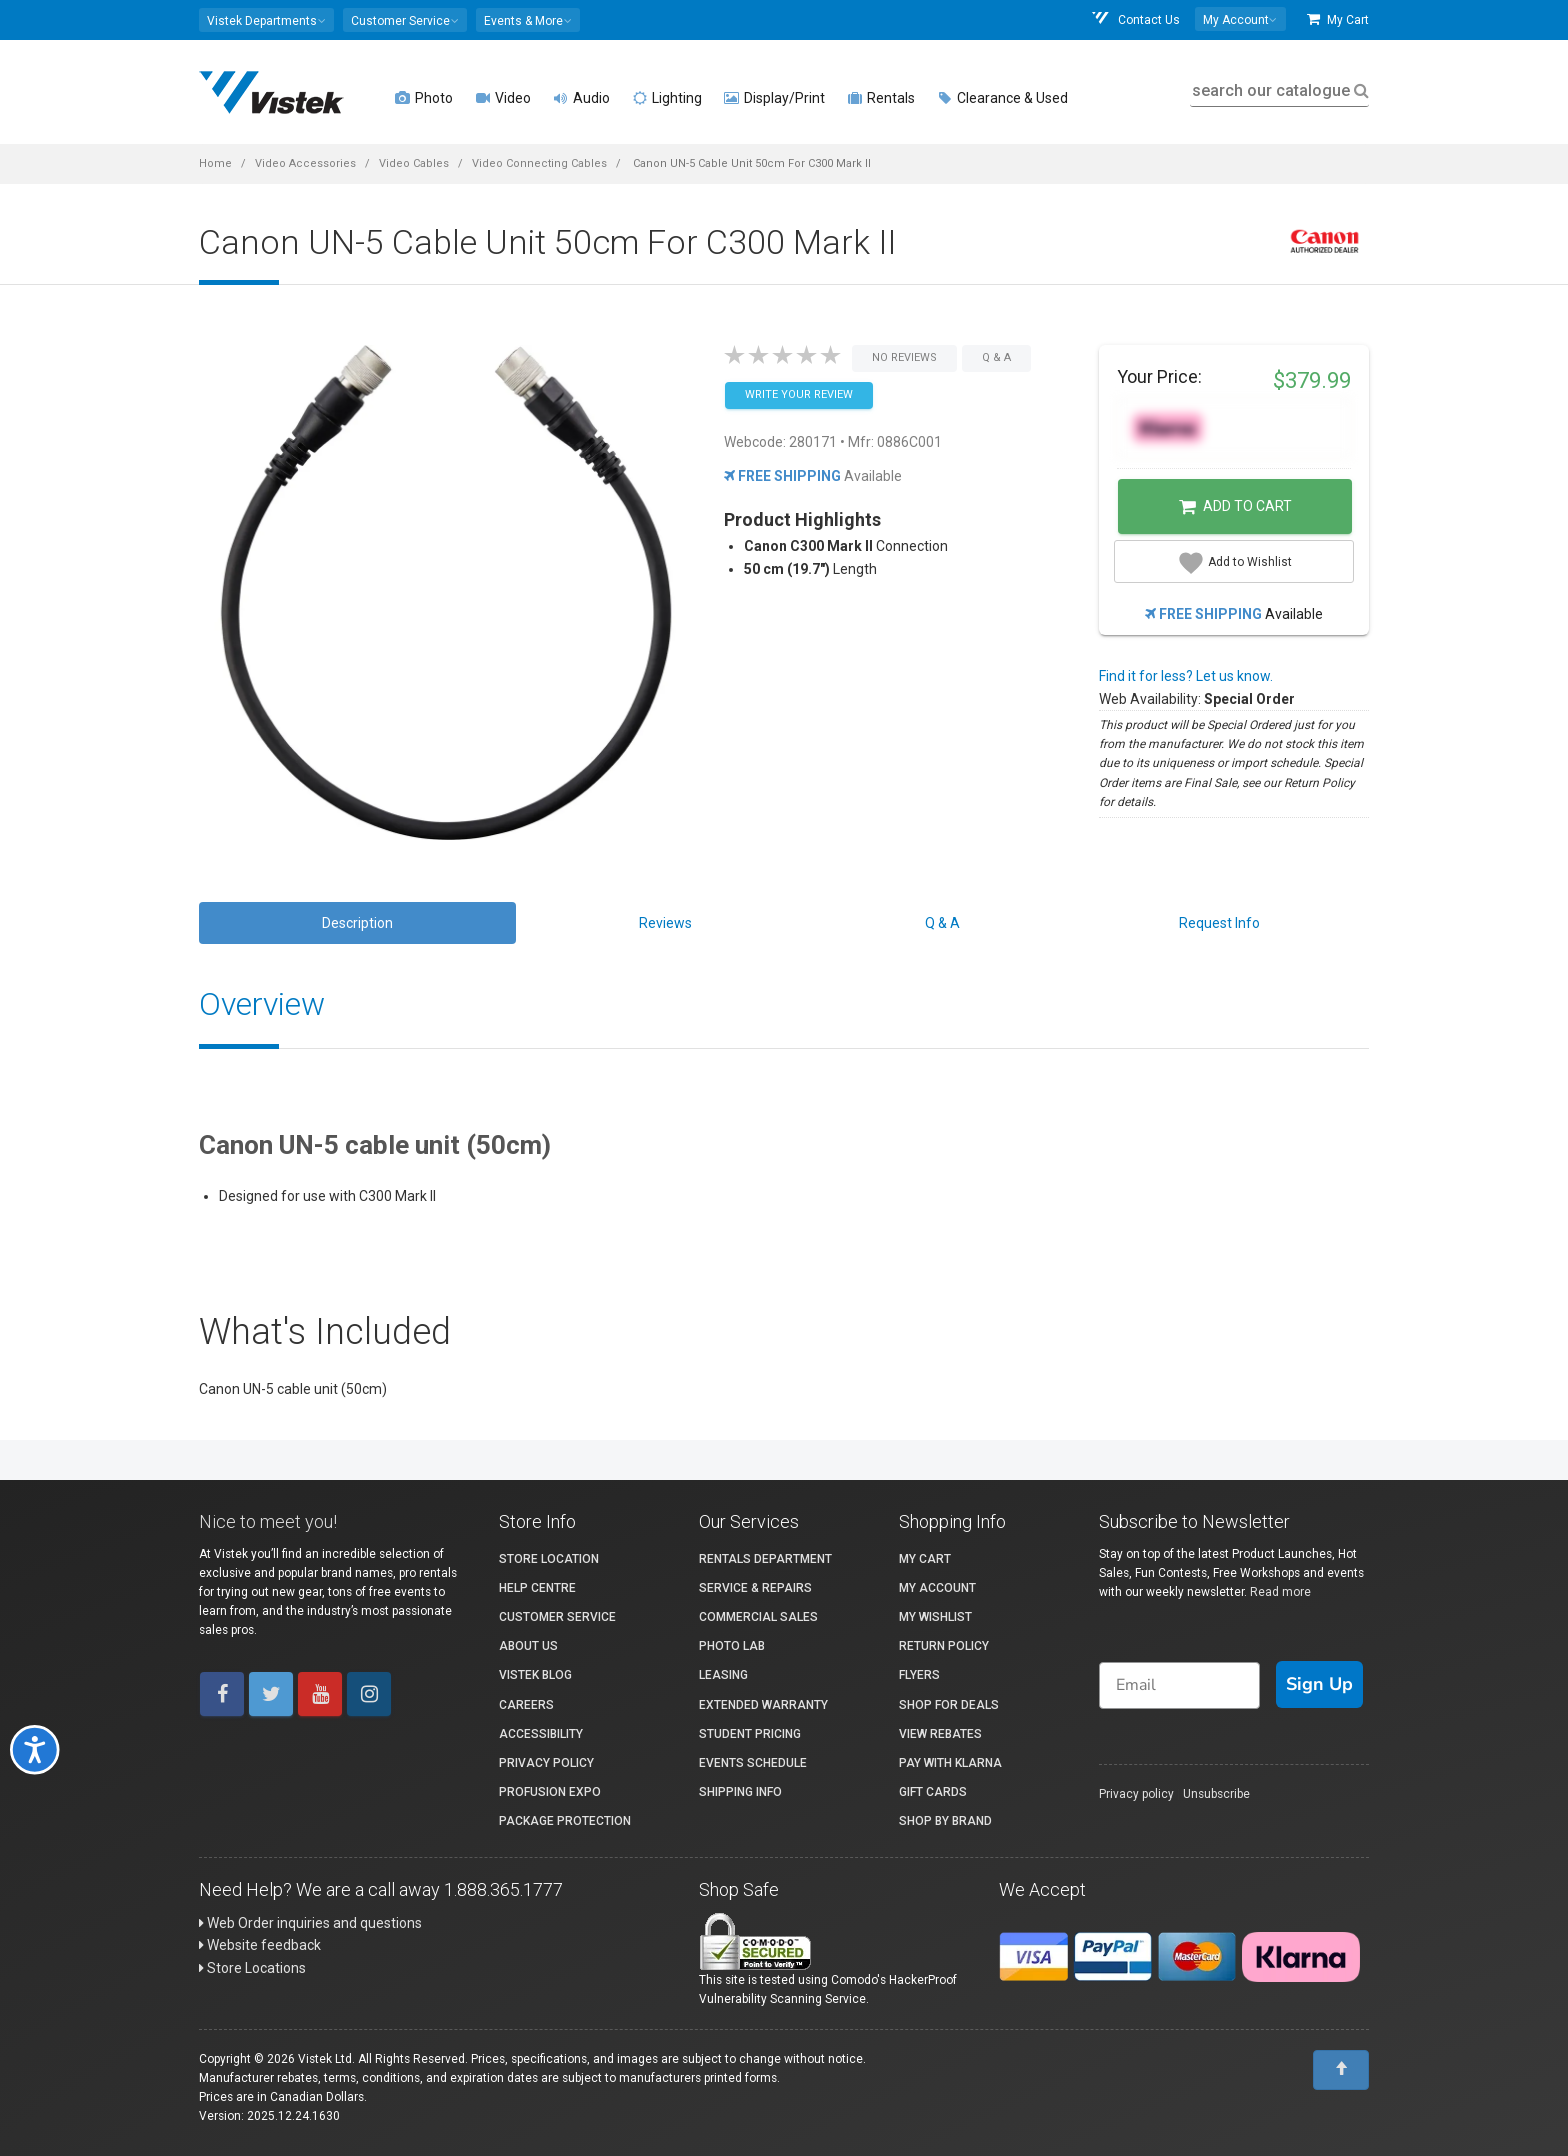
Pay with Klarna (950, 1763)
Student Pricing (750, 1734)
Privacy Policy (546, 1763)
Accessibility (541, 1734)
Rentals (881, 98)
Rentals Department (765, 1559)
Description (357, 923)
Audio (581, 98)
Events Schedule (753, 1763)
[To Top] (1341, 2070)
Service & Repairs (755, 1588)
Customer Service (557, 1617)
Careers (526, 1705)
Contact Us (1135, 19)
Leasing (723, 1675)
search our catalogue (1278, 90)
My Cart (1338, 19)
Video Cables (414, 163)
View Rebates (940, 1734)
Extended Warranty (763, 1705)
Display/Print (774, 98)
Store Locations (252, 1968)
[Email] (1179, 1685)
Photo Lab (732, 1646)
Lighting (667, 98)
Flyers (919, 1675)
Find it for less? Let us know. (1186, 676)
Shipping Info (740, 1792)
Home (215, 163)
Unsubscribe (1216, 1794)
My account (937, 1588)
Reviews (665, 923)
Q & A (942, 923)
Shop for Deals (949, 1705)
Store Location (549, 1559)
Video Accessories (305, 163)
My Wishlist (935, 1617)
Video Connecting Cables (539, 163)
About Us (528, 1646)
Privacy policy (1136, 1794)
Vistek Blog (535, 1675)
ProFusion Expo (550, 1792)
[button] (266, 20)
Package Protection (565, 1821)
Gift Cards (933, 1792)
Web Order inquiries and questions (310, 1923)
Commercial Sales (758, 1617)
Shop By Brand (945, 1821)
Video (503, 98)
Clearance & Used (1002, 98)
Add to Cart (1235, 507)
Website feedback (260, 1945)
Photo (424, 98)
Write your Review (799, 394)
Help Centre (537, 1588)
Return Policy (944, 1646)
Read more (1280, 1592)
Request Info (1219, 923)
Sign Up (1319, 1684)
